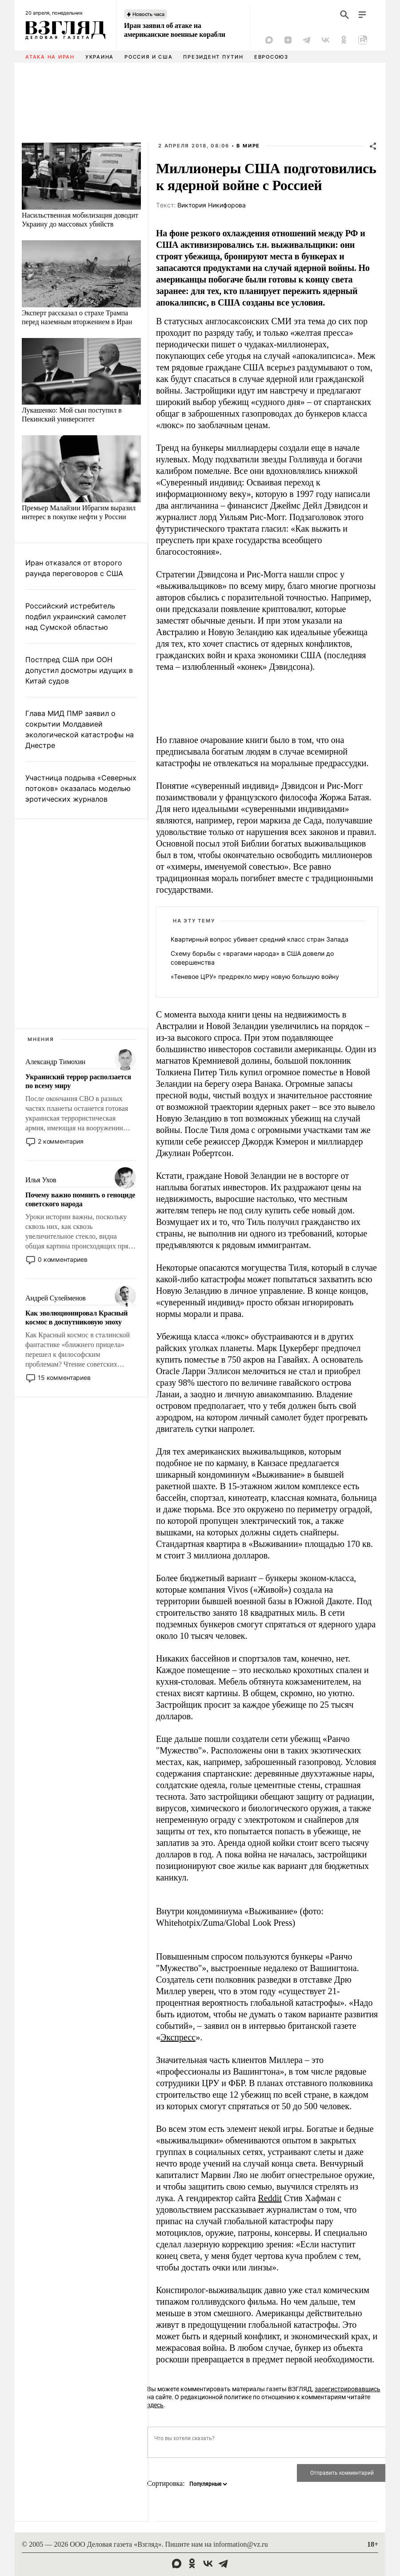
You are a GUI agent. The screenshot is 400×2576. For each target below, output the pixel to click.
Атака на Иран (50, 57)
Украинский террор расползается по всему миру (78, 1081)
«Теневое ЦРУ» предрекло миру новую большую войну (255, 976)
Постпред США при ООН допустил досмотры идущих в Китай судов (79, 670)
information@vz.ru (240, 2544)
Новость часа (148, 14)
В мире (248, 146)
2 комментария (61, 1141)
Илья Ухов (40, 1180)
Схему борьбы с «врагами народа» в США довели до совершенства (252, 958)
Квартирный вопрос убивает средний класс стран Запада (259, 939)
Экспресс (178, 2037)
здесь (155, 2405)
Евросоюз (271, 57)
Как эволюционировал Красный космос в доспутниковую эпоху (76, 1317)
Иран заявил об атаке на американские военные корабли (174, 30)
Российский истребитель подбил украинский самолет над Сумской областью (76, 616)
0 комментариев (63, 1259)
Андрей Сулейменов (55, 1298)
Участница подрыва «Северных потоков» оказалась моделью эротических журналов (80, 788)
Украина (99, 57)
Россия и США (148, 57)
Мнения (41, 1039)
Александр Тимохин (55, 1061)
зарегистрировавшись (347, 2389)
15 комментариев (64, 1377)
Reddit (269, 2198)
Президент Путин (213, 57)
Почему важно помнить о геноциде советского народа (80, 1199)
